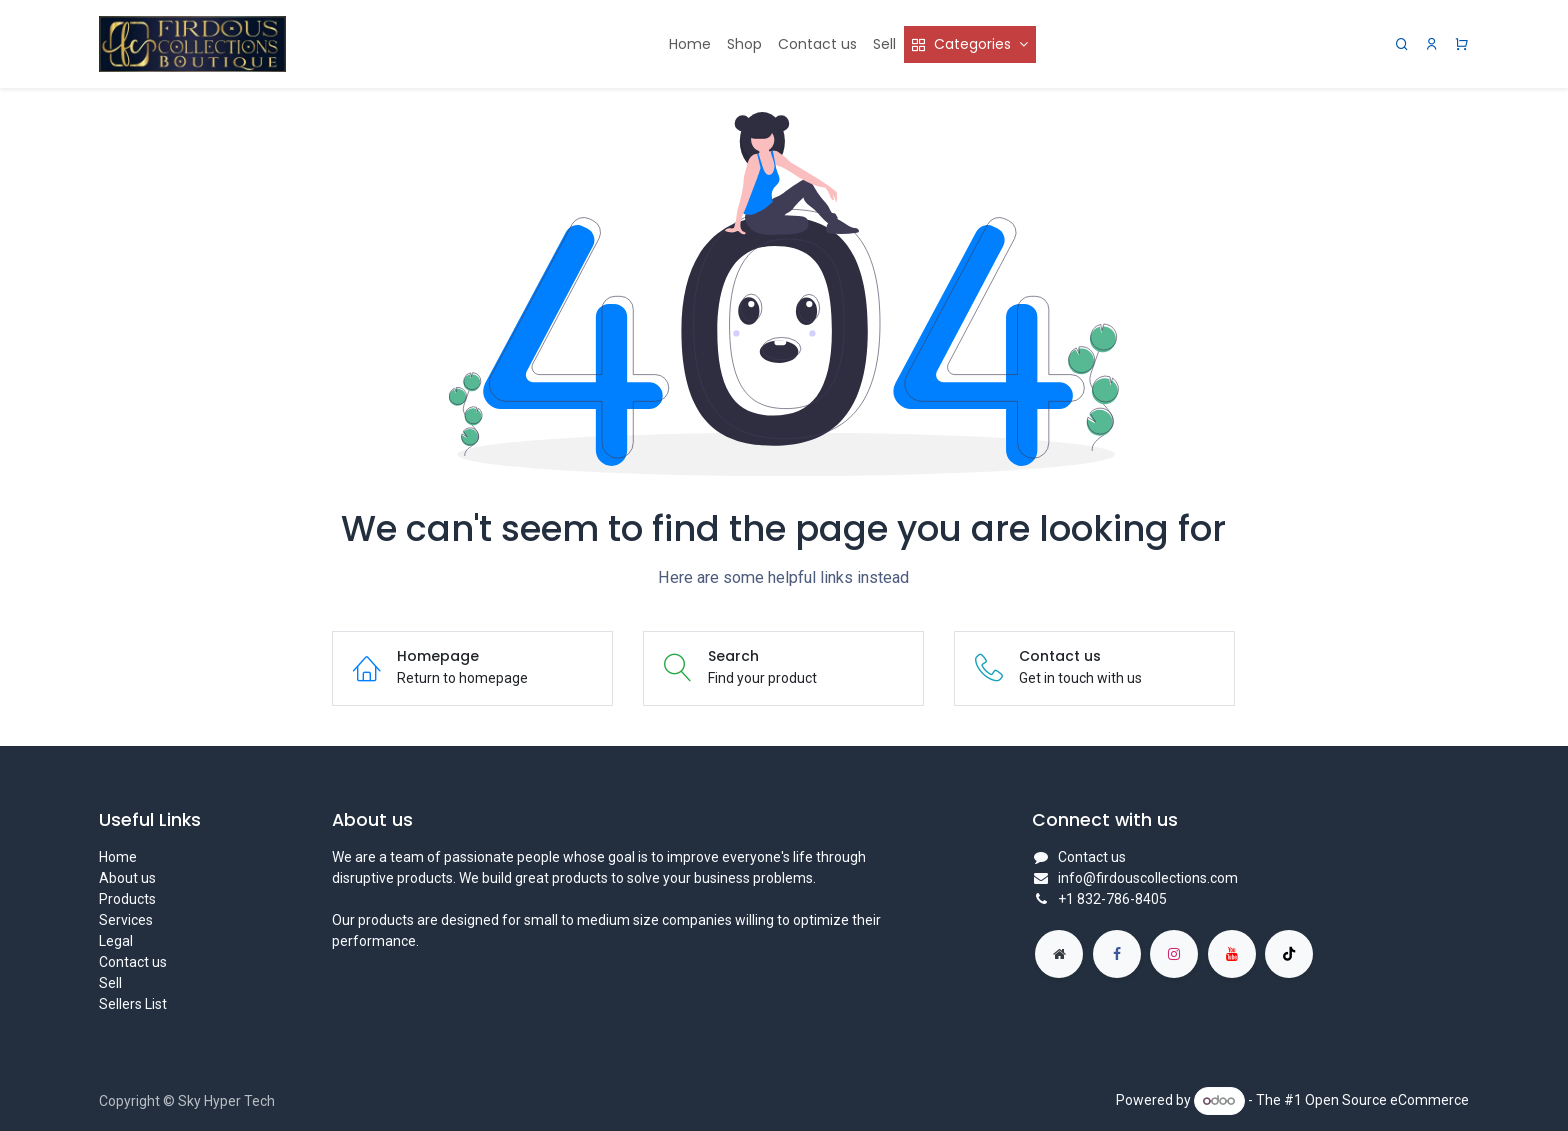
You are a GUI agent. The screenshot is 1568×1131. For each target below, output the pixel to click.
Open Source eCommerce (1387, 1100)
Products (127, 899)
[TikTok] (1289, 954)
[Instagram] (1174, 954)
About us (127, 878)
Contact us (133, 962)
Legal (116, 941)
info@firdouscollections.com (1148, 878)
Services (126, 920)
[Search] (1402, 44)
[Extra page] (1059, 954)
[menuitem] (690, 44)
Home (118, 857)
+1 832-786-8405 (1112, 899)
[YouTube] (1232, 954)
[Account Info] (1432, 44)
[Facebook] (1117, 954)
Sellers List (133, 1004)
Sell (110, 983)
